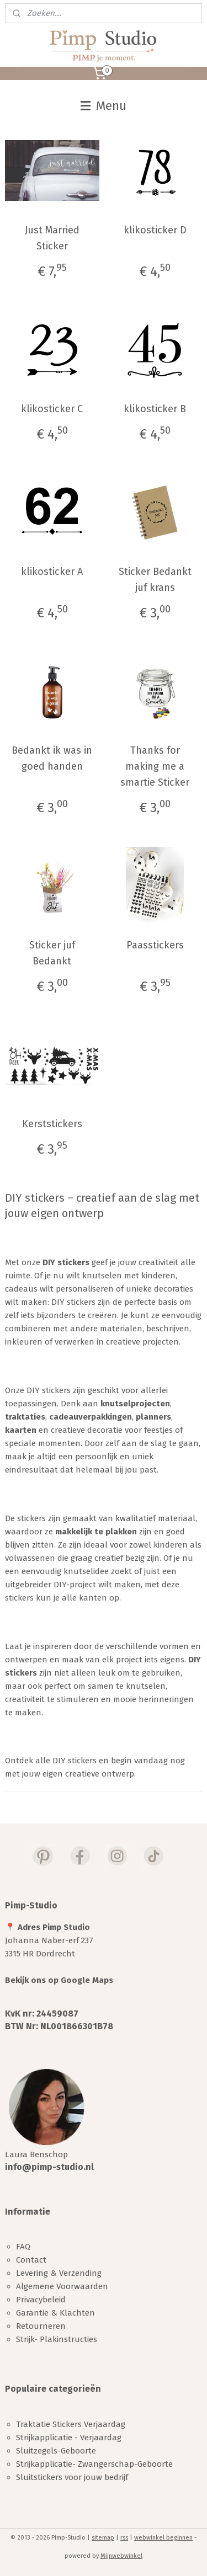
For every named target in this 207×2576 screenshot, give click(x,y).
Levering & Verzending (59, 2273)
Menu (103, 105)
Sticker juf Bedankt (52, 953)
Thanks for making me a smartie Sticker (154, 766)
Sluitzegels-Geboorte (56, 2451)
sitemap (103, 2537)
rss (124, 2537)
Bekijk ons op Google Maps (59, 1980)
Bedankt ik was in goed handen (52, 758)
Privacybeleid (41, 2300)
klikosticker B (155, 409)
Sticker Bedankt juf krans (155, 580)
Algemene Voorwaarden (62, 2286)
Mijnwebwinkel (121, 2555)
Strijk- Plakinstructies (56, 2339)
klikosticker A (52, 572)
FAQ (23, 2247)
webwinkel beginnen (163, 2537)
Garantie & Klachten (55, 2313)
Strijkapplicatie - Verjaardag (68, 2437)
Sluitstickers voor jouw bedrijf (72, 2477)
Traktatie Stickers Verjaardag (70, 2424)
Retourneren (41, 2326)
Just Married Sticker (52, 238)
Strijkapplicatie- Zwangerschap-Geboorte (94, 2464)
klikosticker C (52, 409)
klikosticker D (155, 230)
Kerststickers (52, 1124)
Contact (31, 2260)
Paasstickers (155, 945)
